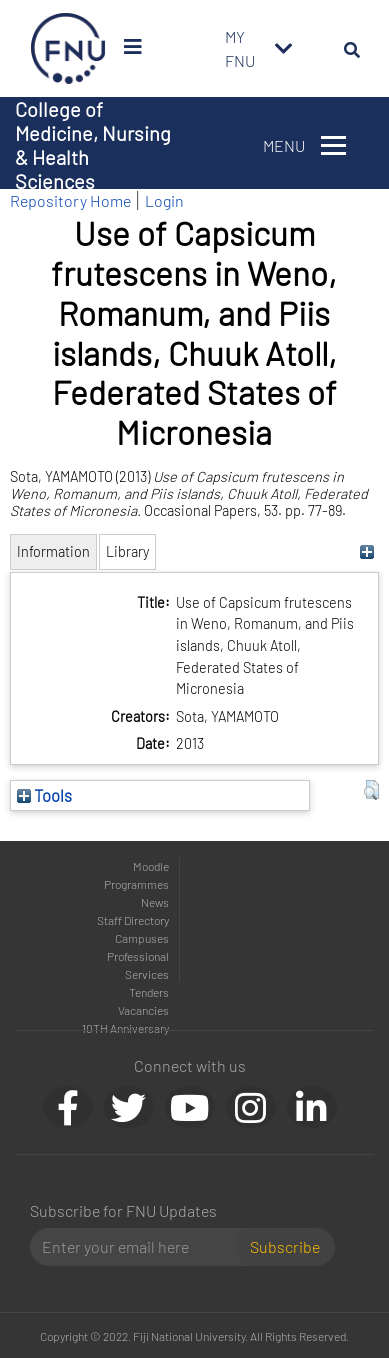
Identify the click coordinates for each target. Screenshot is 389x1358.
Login (164, 200)
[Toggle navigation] (284, 49)
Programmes (136, 884)
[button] (371, 790)
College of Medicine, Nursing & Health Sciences (93, 145)
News (155, 902)
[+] (366, 551)
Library (127, 551)
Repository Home (70, 200)
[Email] (140, 1247)
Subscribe (285, 1246)
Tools (44, 795)
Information (53, 551)
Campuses (142, 938)
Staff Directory (133, 920)
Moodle (151, 866)
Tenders (149, 992)
